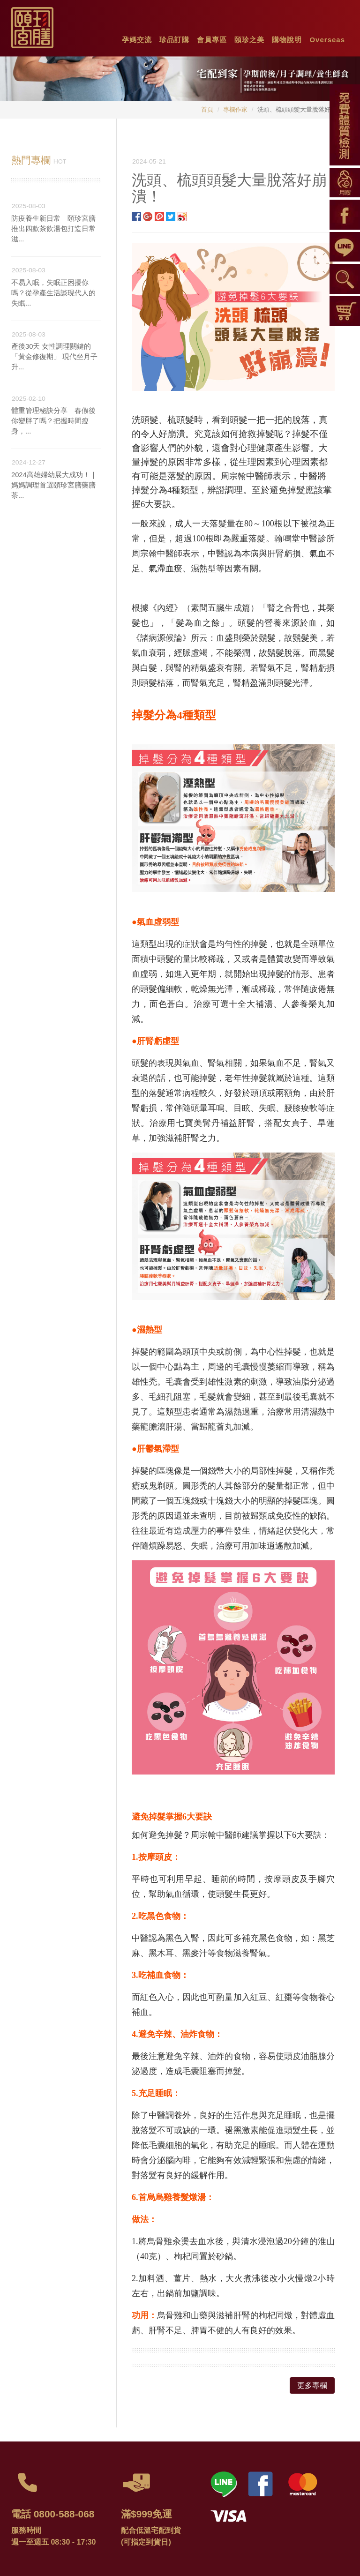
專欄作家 (235, 109)
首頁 (207, 109)
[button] (137, 37)
